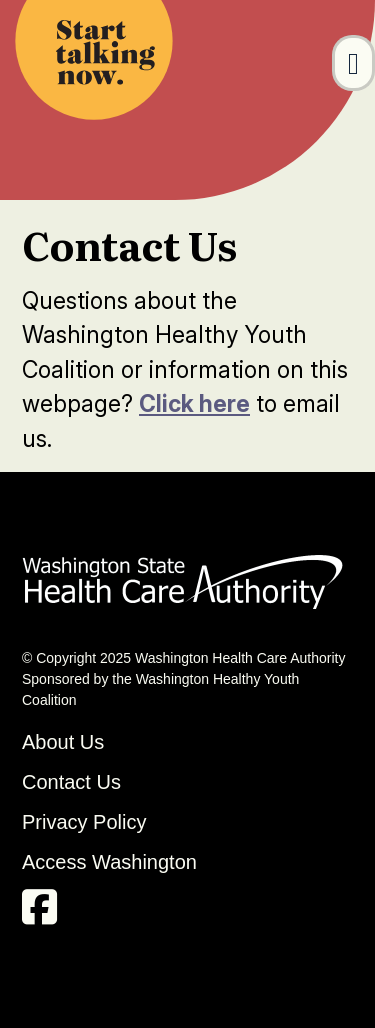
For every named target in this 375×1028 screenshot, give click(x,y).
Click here (194, 404)
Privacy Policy (84, 822)
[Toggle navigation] (353, 63)
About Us (63, 742)
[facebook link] (44, 914)
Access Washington (112, 862)
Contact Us (71, 782)
